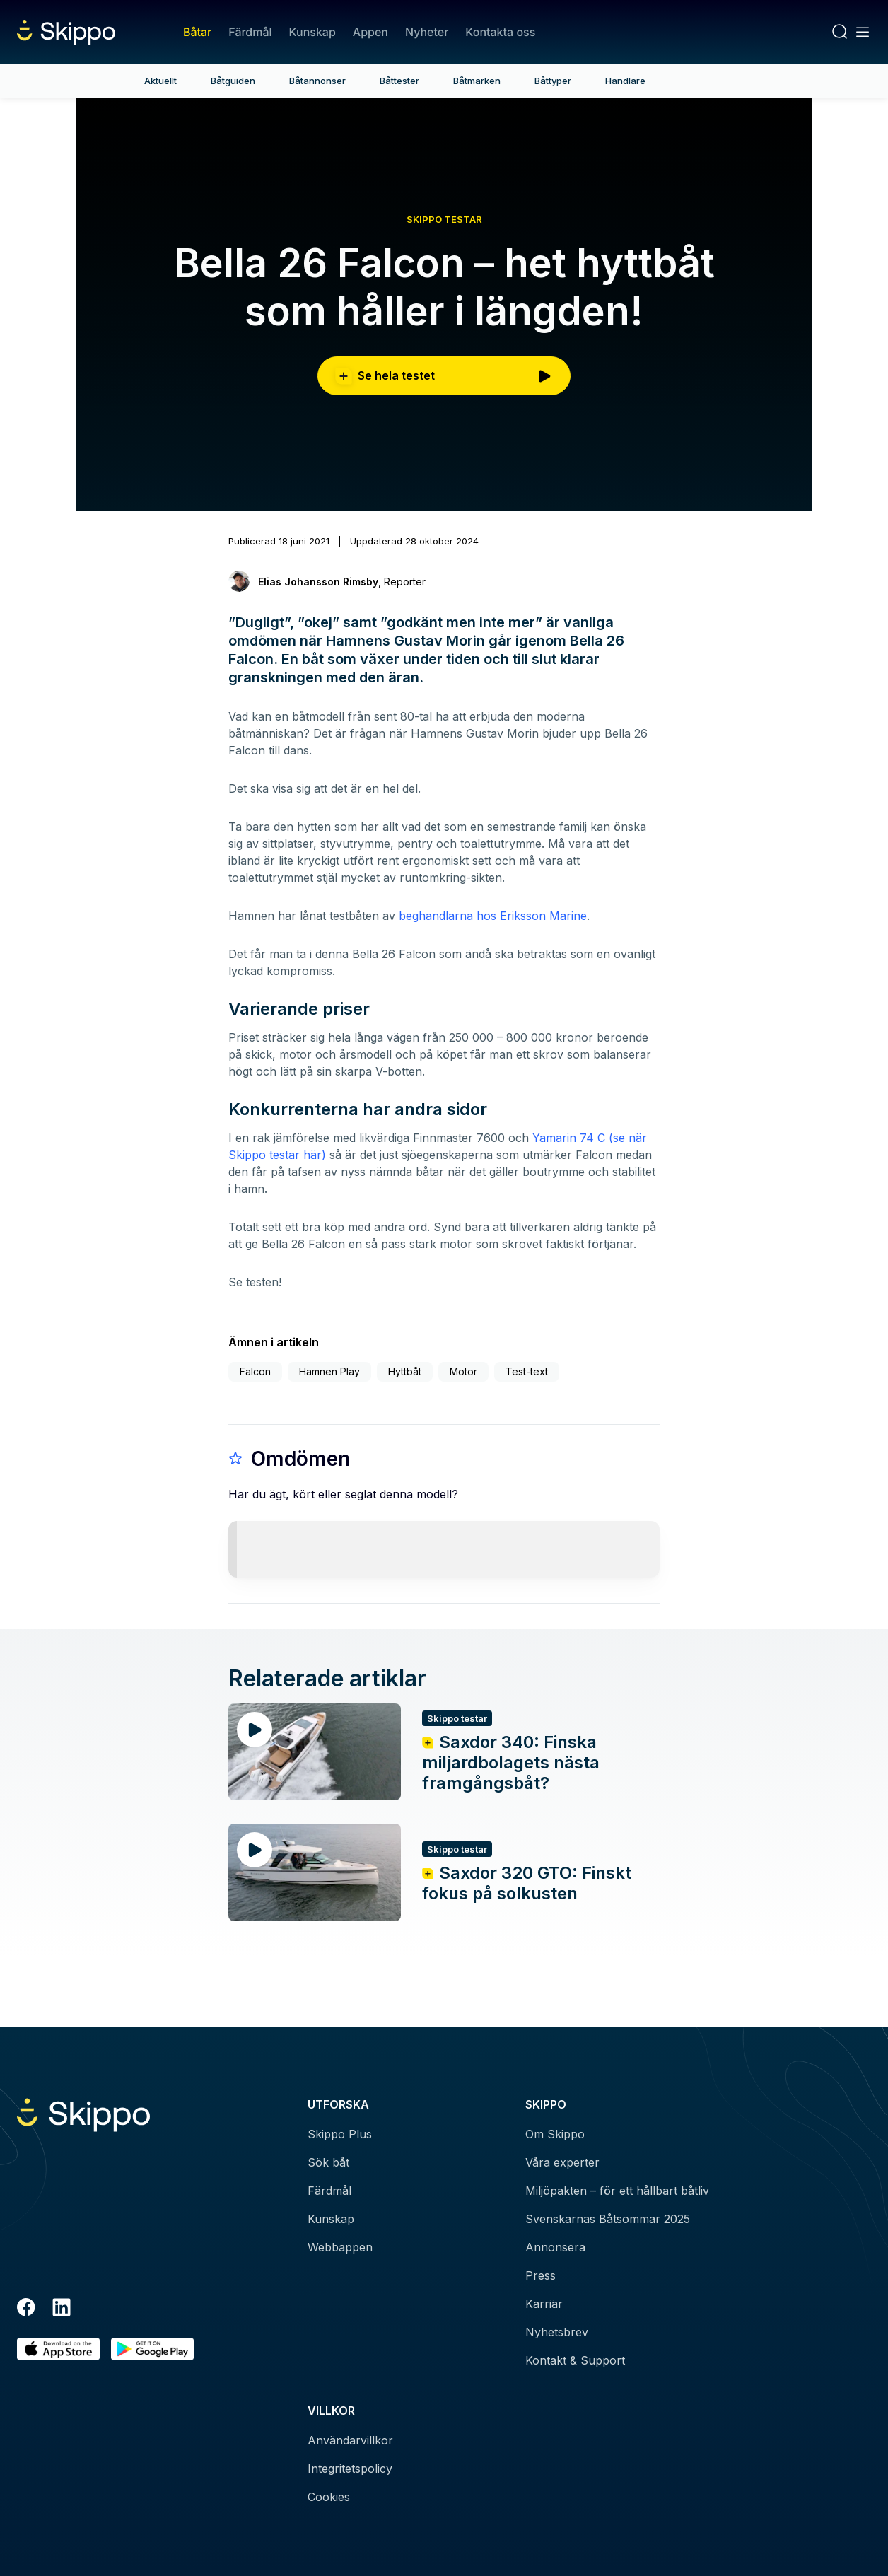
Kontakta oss (500, 32)
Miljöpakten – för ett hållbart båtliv (617, 2191)
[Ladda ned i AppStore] (58, 2349)
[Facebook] (26, 2309)
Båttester (399, 80)
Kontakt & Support (575, 2360)
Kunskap (312, 32)
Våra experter (562, 2162)
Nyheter (426, 32)
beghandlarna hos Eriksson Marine (493, 916)
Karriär (544, 2304)
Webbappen (340, 2247)
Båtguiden (233, 80)
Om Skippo (555, 2134)
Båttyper (552, 80)
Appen (370, 32)
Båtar (197, 32)
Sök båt (328, 2162)
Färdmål (249, 32)
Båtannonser (317, 80)
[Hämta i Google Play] (152, 2349)
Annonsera (555, 2247)
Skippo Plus (340, 2134)
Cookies (329, 2497)
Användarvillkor (350, 2440)
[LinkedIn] (61, 2309)
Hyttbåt (404, 1371)
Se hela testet (444, 376)
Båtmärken (477, 80)
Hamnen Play (329, 1371)
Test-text (527, 1371)
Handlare (625, 80)
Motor (463, 1371)
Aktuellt (160, 80)
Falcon (255, 1371)
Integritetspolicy (350, 2468)
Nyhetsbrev (556, 2332)
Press (540, 2275)
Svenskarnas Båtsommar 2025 (607, 2219)
